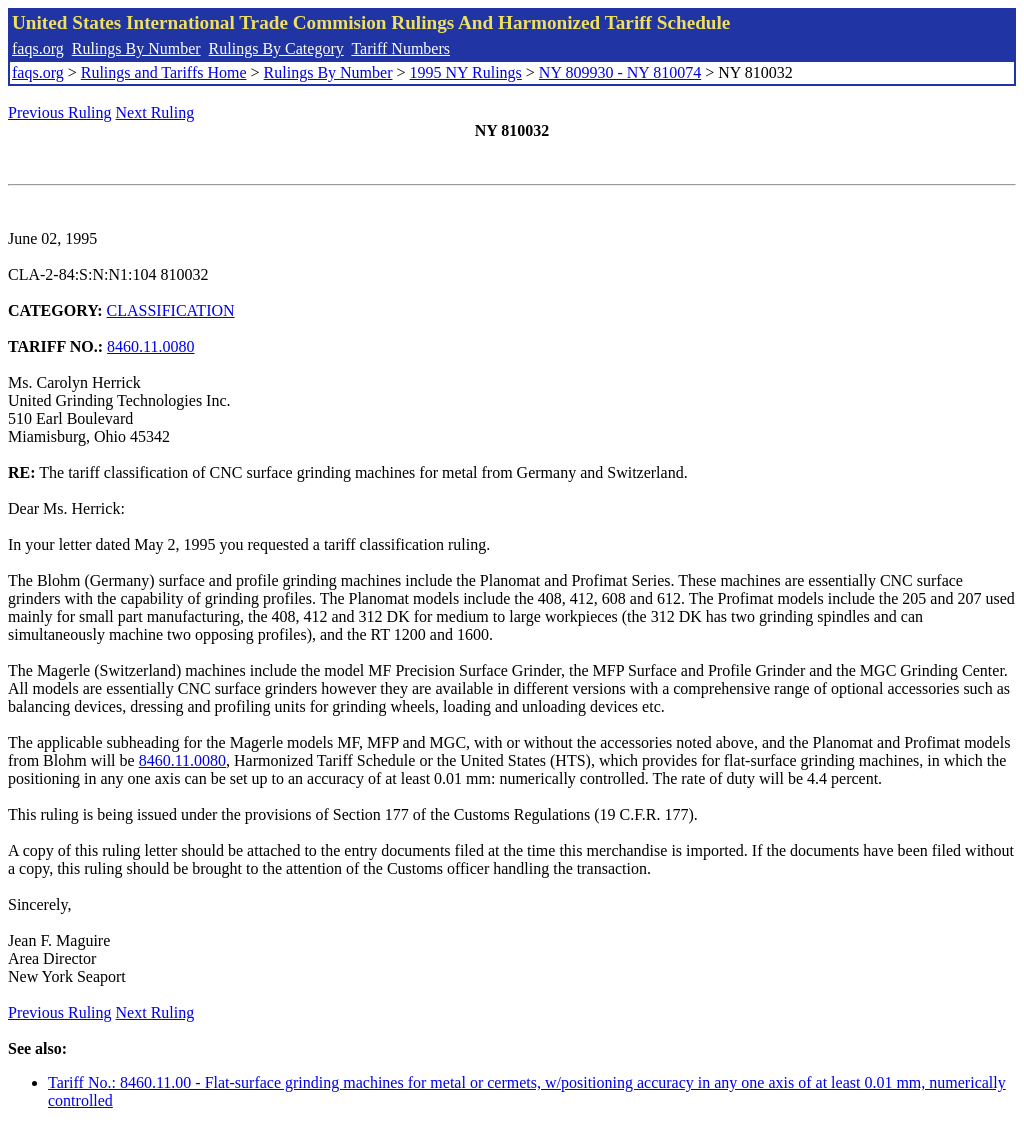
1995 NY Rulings (466, 72)
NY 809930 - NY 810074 (620, 72)
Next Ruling (155, 112)
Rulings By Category (276, 48)
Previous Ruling (60, 112)
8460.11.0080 (150, 346)
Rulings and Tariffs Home (164, 72)
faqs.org (38, 48)
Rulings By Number (136, 48)
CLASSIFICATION (171, 310)
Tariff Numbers (400, 48)
